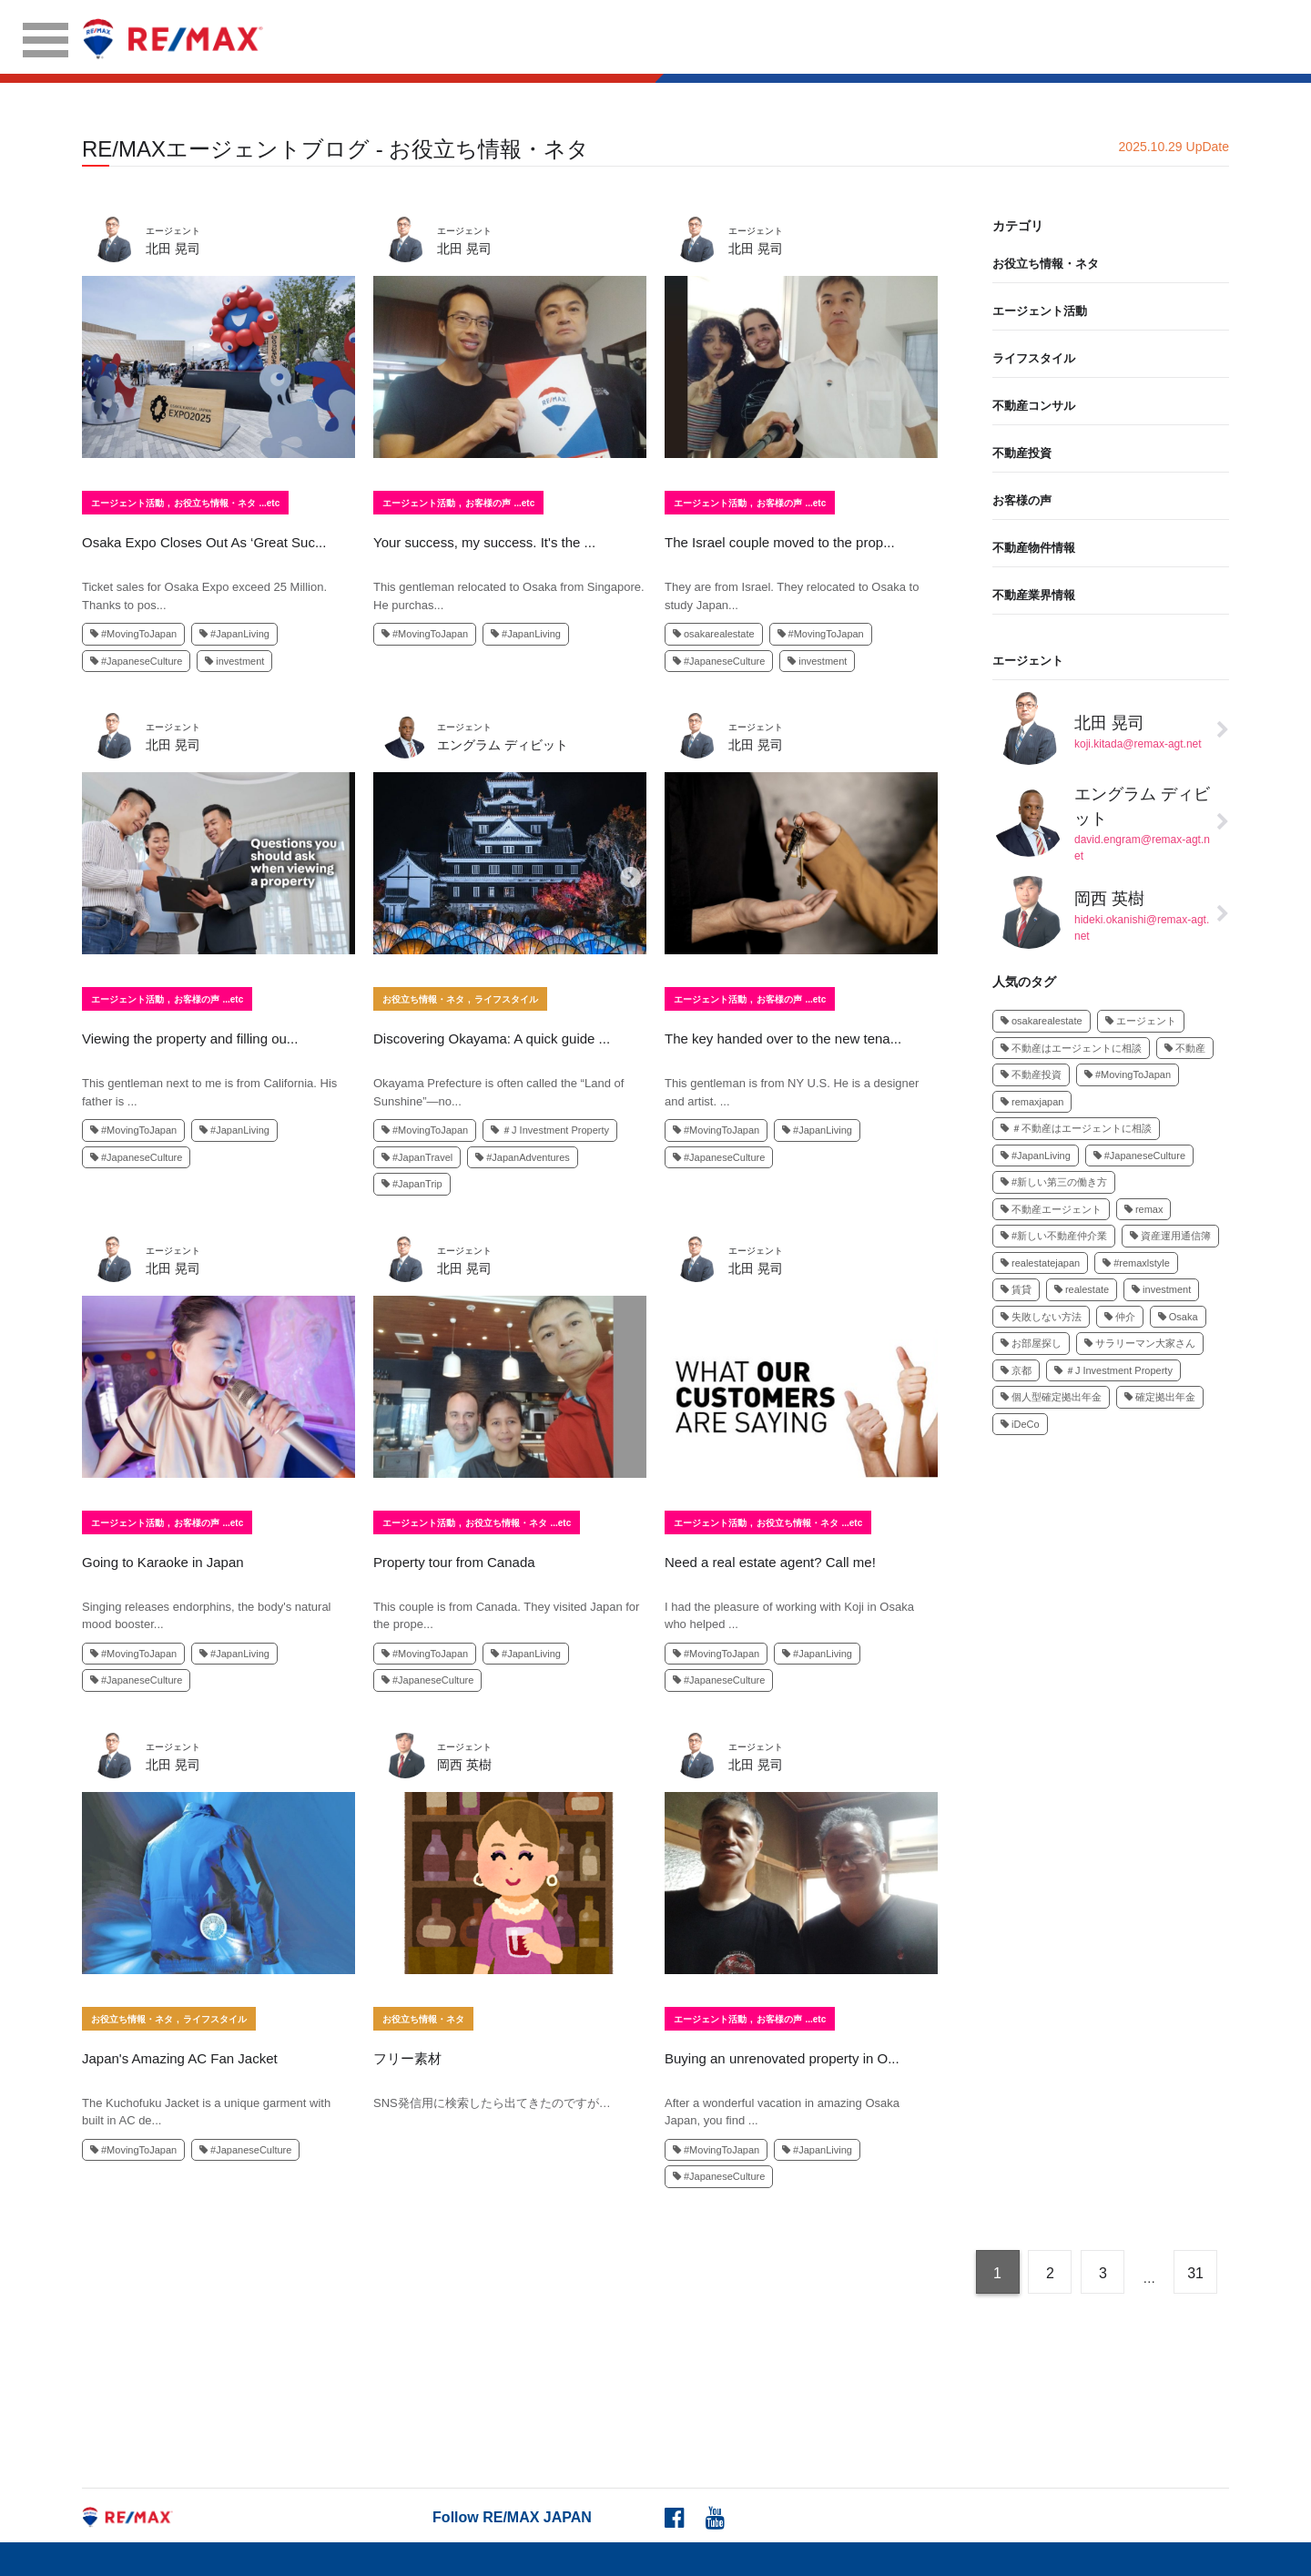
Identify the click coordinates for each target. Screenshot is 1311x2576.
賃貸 (1016, 1289)
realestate (1081, 1289)
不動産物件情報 (1033, 548)
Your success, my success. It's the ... (484, 542)
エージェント (1027, 660)
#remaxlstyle (1136, 1262)
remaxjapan (1032, 1101)
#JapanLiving (234, 633)
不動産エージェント (1051, 1209)
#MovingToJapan (133, 633)
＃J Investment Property (550, 1130)
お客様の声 (488, 503)
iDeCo (1020, 1424)
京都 (1016, 1370)
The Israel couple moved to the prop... (780, 542)
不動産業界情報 (1033, 595)
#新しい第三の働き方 (1054, 1181)
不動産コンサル (1033, 405)
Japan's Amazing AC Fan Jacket (180, 2058)
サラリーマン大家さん (1139, 1343)
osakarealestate (714, 633)
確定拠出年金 (1159, 1396)
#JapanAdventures (522, 1157)
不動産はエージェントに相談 (1071, 1048)
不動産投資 (1022, 453)
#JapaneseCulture (136, 661)
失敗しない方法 (1041, 1316)
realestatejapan (1040, 1262)
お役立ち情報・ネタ (215, 503)
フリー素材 (407, 2058)
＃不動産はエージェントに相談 (1076, 1128)
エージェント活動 (127, 503)
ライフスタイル (506, 999)
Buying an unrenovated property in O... (782, 2058)
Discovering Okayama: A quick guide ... (491, 1038)
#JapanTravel (416, 1157)
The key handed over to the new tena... (783, 1038)
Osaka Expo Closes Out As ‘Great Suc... (204, 542)
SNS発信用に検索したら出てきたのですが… (492, 2103)
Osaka (1178, 1316)
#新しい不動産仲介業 (1054, 1235)
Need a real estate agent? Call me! (770, 1562)
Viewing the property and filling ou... (190, 1038)
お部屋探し (1031, 1343)
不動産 (1184, 1048)
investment (234, 661)
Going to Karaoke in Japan (163, 1562)
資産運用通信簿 (1170, 1235)
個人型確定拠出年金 (1051, 1396)
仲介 (1119, 1316)
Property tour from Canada (454, 1562)
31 (1195, 2273)
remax (1144, 1209)
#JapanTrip (411, 1183)
